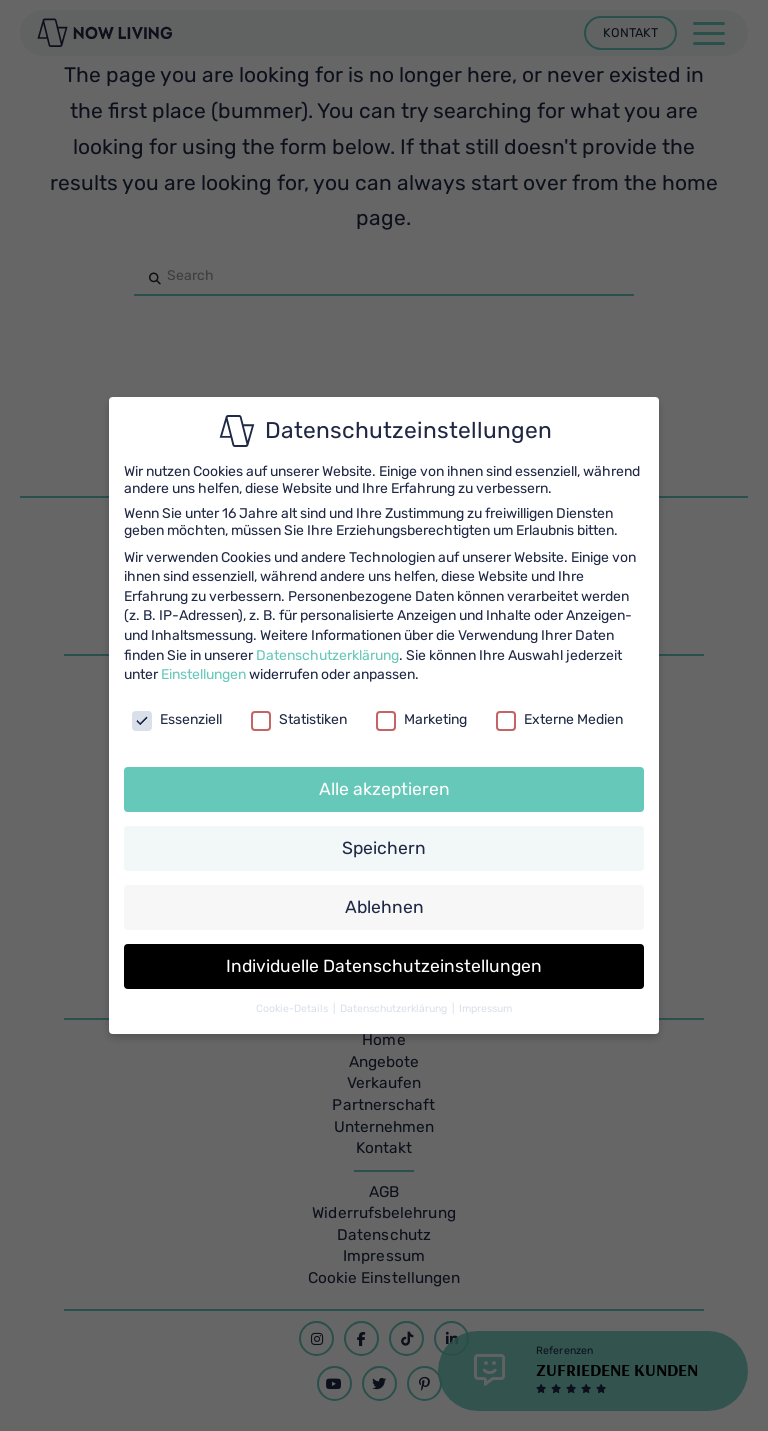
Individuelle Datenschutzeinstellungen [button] (384, 966)
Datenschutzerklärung (327, 655)
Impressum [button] (485, 1008)
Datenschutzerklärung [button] (395, 1008)
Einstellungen (203, 674)
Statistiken (299, 719)
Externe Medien (559, 719)
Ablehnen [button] (384, 907)
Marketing (421, 719)
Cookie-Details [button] (293, 1008)
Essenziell (177, 719)
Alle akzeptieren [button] (384, 789)
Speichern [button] (384, 848)
